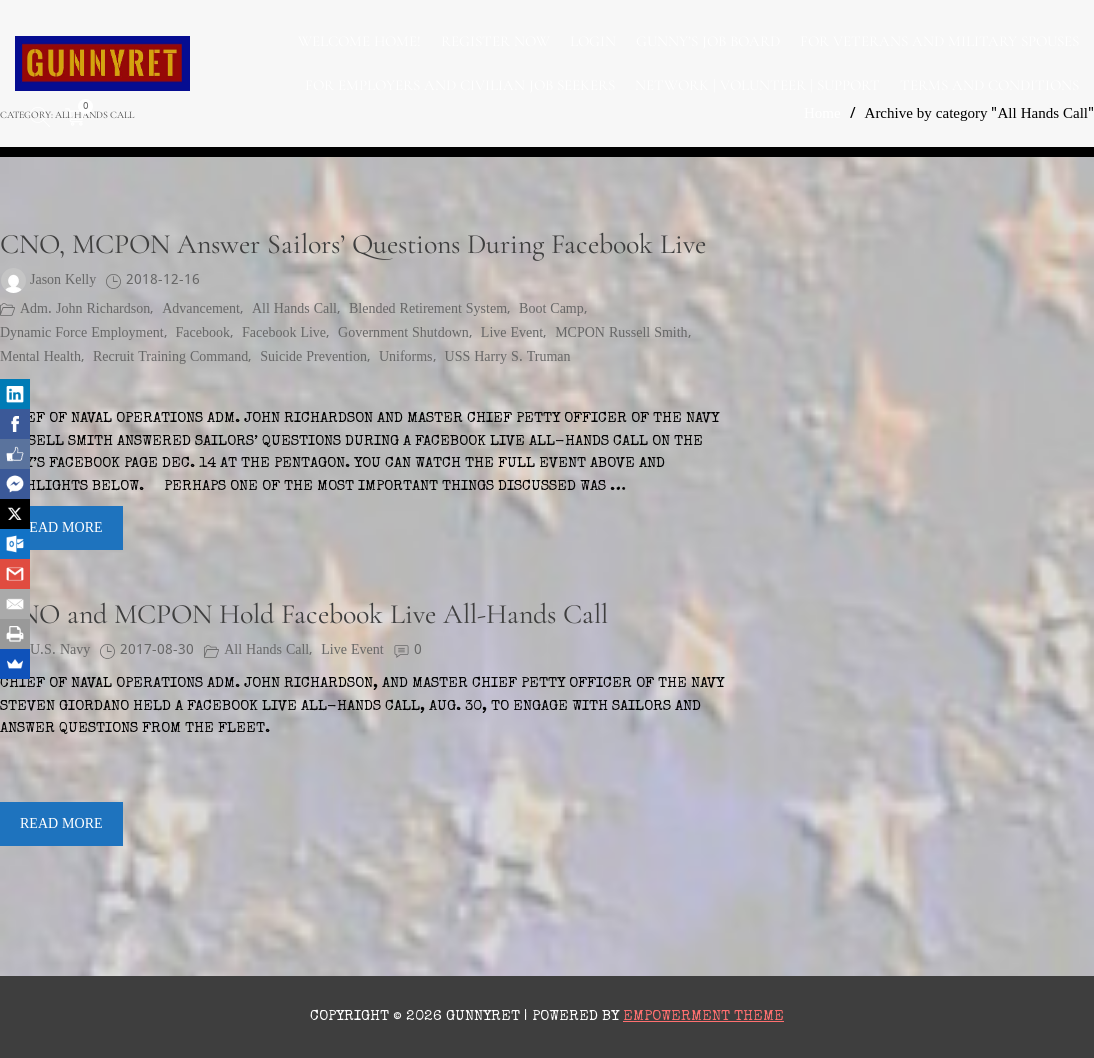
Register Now (495, 41)
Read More (61, 528)
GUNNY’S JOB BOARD (708, 41)
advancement (201, 309)
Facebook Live (284, 333)
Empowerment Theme (703, 1016)
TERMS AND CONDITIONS (989, 85)
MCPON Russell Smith (621, 333)
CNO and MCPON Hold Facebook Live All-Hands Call (304, 614)
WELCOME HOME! (359, 41)
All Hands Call (294, 309)
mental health (40, 357)
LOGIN (593, 41)
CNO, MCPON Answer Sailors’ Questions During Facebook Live (353, 244)
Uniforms (406, 357)
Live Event (512, 333)
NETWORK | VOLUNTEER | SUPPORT (757, 85)
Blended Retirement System (428, 309)
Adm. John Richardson (85, 309)
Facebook (203, 333)
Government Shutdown (403, 333)
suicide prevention (313, 357)
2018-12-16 (163, 280)
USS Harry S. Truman (508, 357)
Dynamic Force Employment (82, 333)
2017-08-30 (157, 650)
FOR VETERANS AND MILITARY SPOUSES (939, 41)
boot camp (551, 309)
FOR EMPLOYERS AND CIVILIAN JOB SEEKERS (460, 85)
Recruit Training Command (170, 357)
